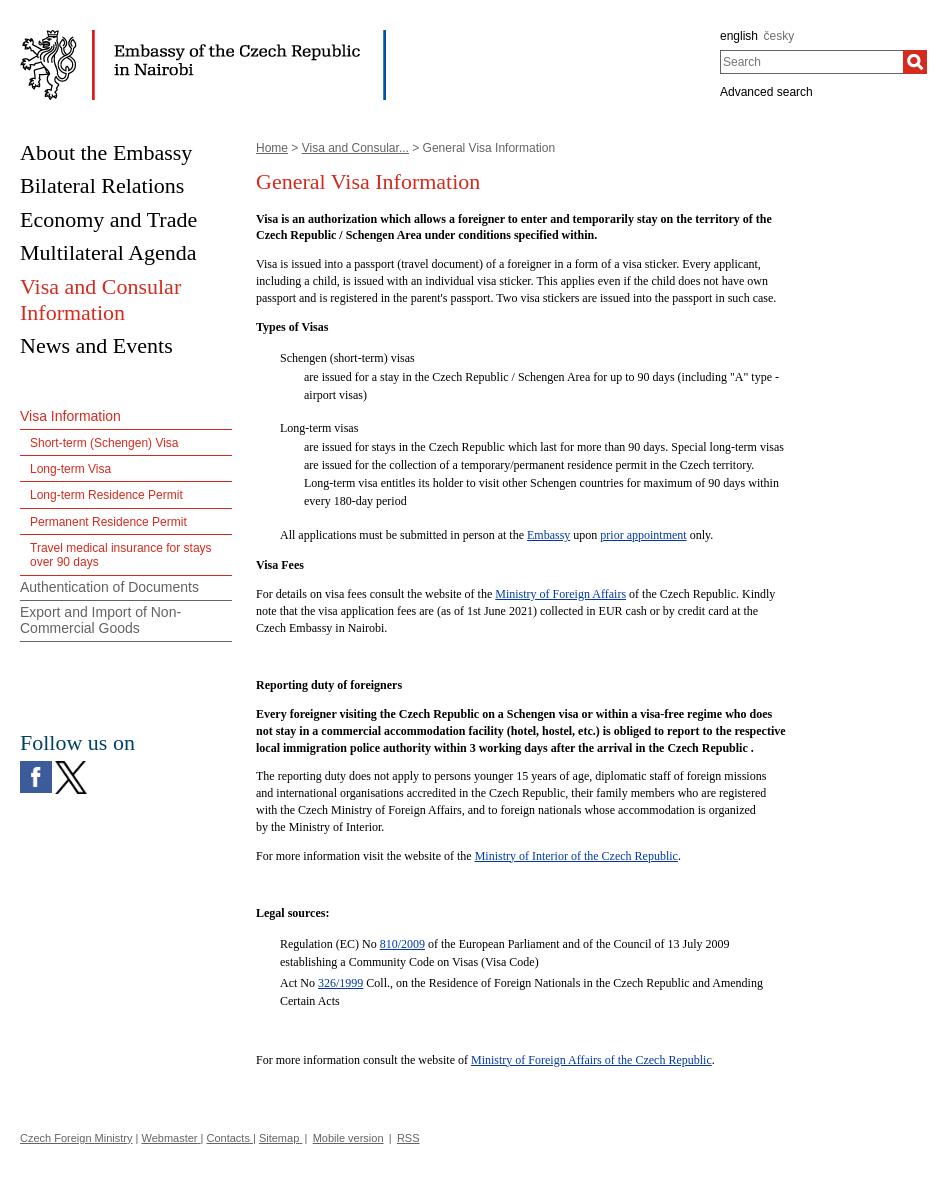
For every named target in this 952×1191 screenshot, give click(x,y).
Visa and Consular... (355, 148)
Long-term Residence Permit (106, 495)
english (739, 36)
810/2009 (402, 944)
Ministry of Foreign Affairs (560, 594)
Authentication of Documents (109, 587)
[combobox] (811, 62)
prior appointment (643, 535)
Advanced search (766, 92)
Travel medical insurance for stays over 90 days (121, 555)
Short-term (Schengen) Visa (104, 443)
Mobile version (348, 1138)
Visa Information (70, 416)
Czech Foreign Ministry (76, 1138)
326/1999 (340, 983)
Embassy (548, 535)
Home (272, 148)
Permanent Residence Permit (108, 522)
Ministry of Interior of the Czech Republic (576, 856)
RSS (408, 1138)
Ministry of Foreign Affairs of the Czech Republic (591, 1060)
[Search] (915, 62)
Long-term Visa (70, 469)
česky (779, 36)
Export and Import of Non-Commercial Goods (100, 620)
